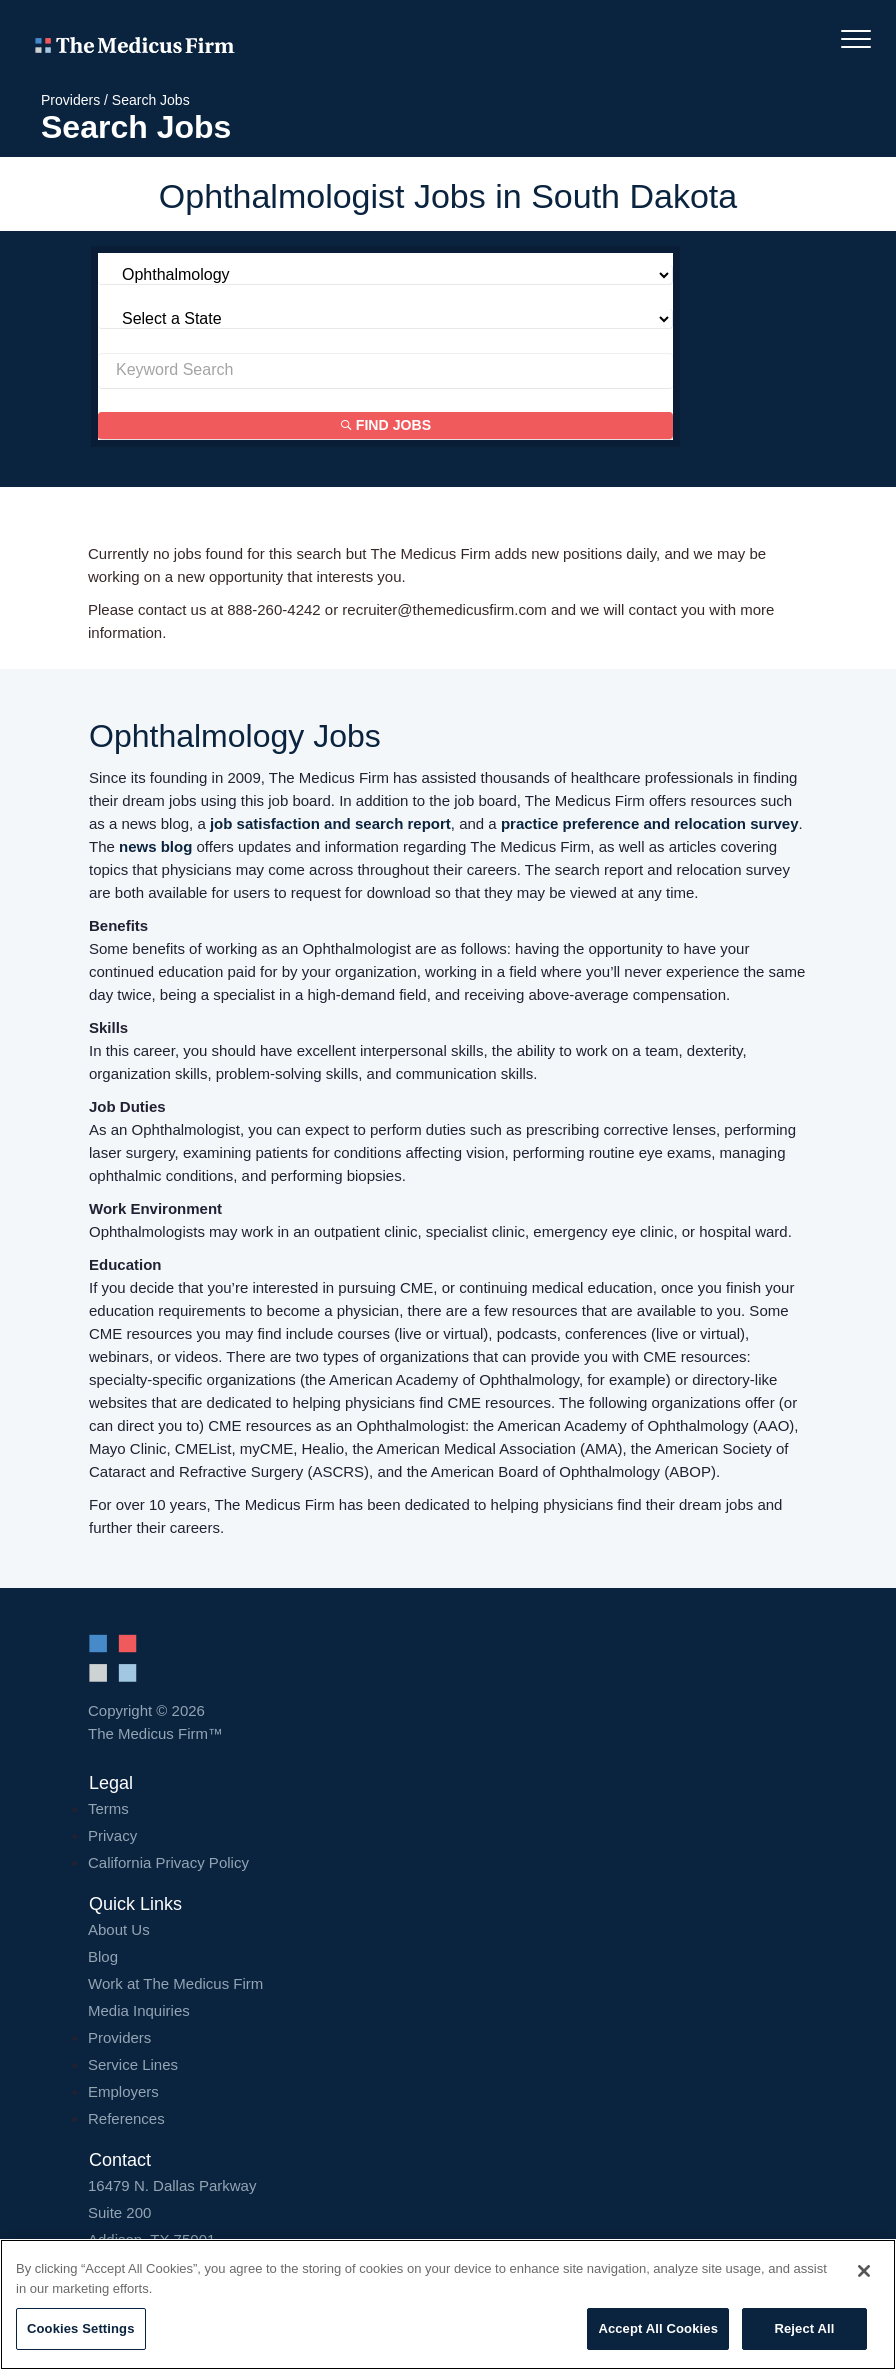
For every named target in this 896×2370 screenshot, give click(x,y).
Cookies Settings (81, 2328)
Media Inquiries (139, 2010)
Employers (123, 2091)
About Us (119, 1929)
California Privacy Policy (168, 1862)
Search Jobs (151, 100)
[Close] (864, 2271)
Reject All (804, 2328)
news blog (155, 846)
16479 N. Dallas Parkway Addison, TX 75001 (448, 2212)
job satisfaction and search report (330, 823)
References (126, 2118)
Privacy (112, 1835)
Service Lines (133, 2064)
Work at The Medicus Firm (175, 1983)
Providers (70, 100)
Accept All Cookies (658, 2328)
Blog (103, 1956)
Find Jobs (386, 426)
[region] (448, 2304)
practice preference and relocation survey (650, 823)
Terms (108, 1808)
